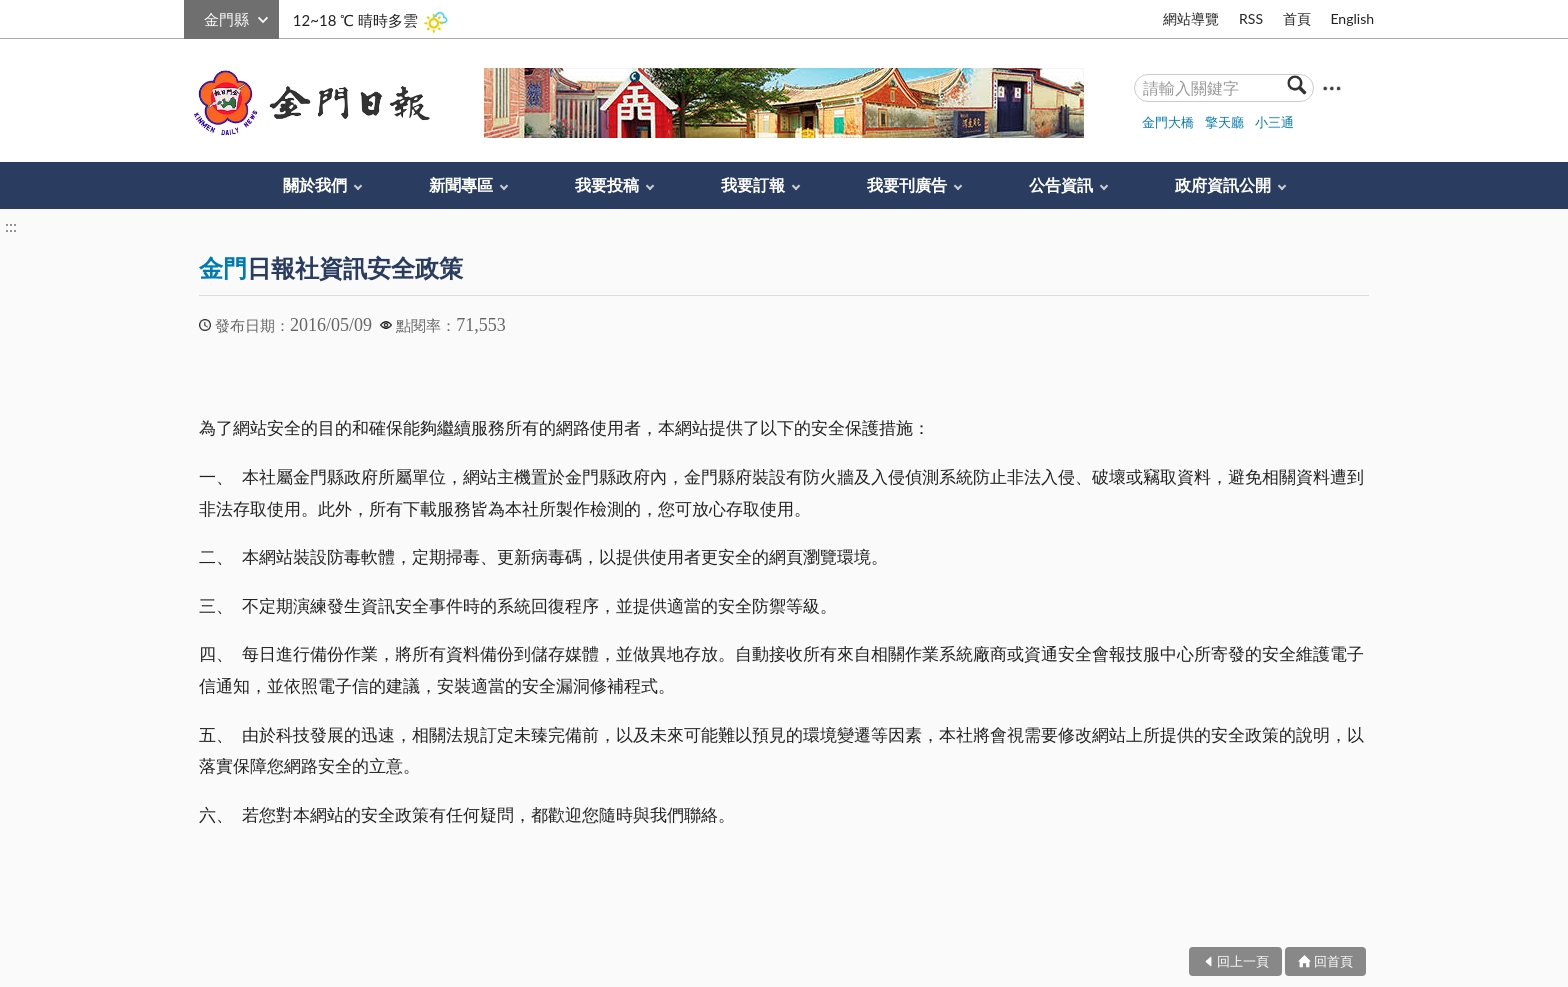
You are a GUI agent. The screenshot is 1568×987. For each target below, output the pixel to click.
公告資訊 (1061, 184)
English (1352, 18)
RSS (1251, 18)
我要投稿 (607, 184)
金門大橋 (1168, 122)
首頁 (1297, 18)
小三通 (1274, 122)
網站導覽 (1191, 18)
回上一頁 (1243, 961)
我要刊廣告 (907, 184)
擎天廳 (1224, 122)
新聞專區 (461, 184)
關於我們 (315, 184)
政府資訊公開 (1223, 184)
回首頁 (1333, 961)
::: (195, 16)
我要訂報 (753, 184)
